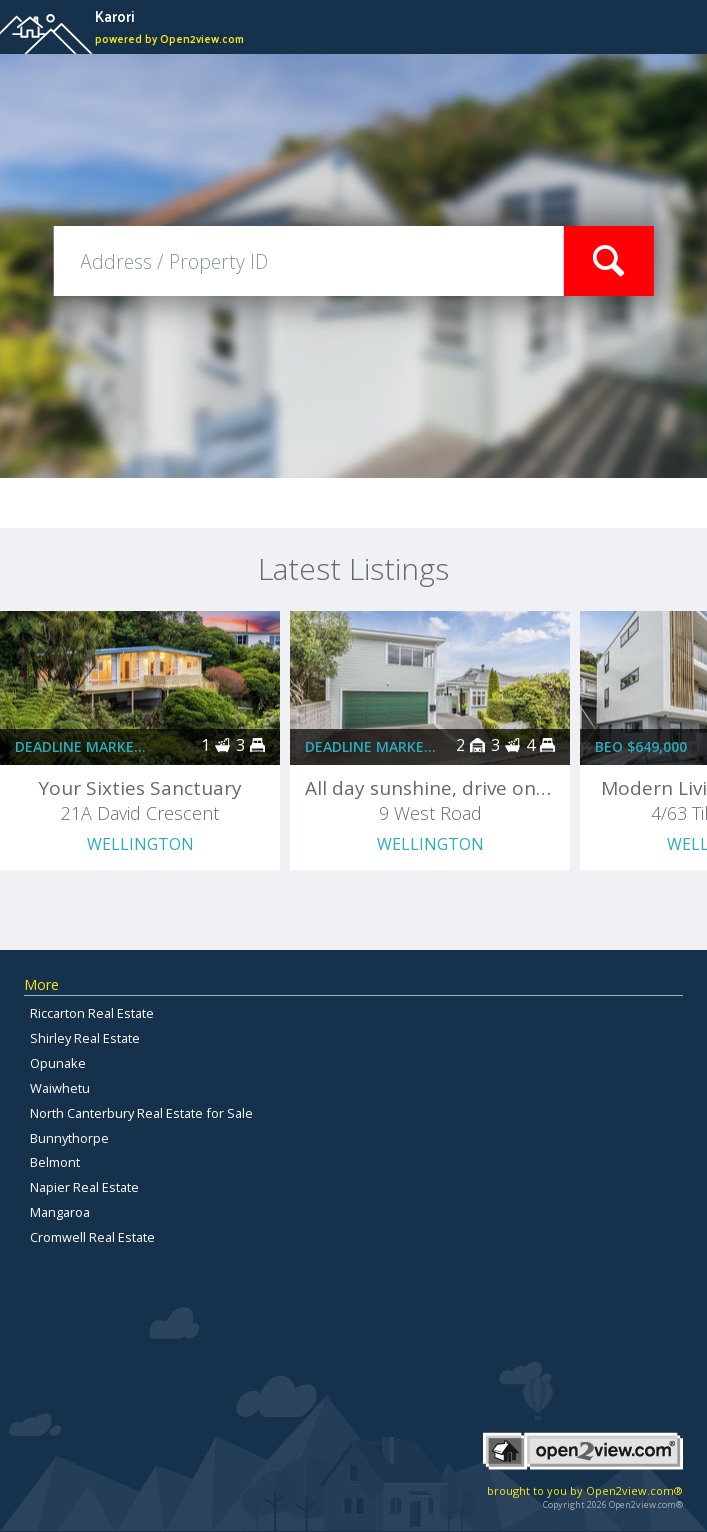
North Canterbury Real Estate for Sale (141, 1113)
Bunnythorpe (69, 1138)
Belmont (55, 1162)
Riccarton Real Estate (92, 1013)
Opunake (58, 1063)
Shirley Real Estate (85, 1038)
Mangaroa (60, 1212)
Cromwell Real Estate (92, 1237)
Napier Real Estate (84, 1187)
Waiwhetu (60, 1088)
